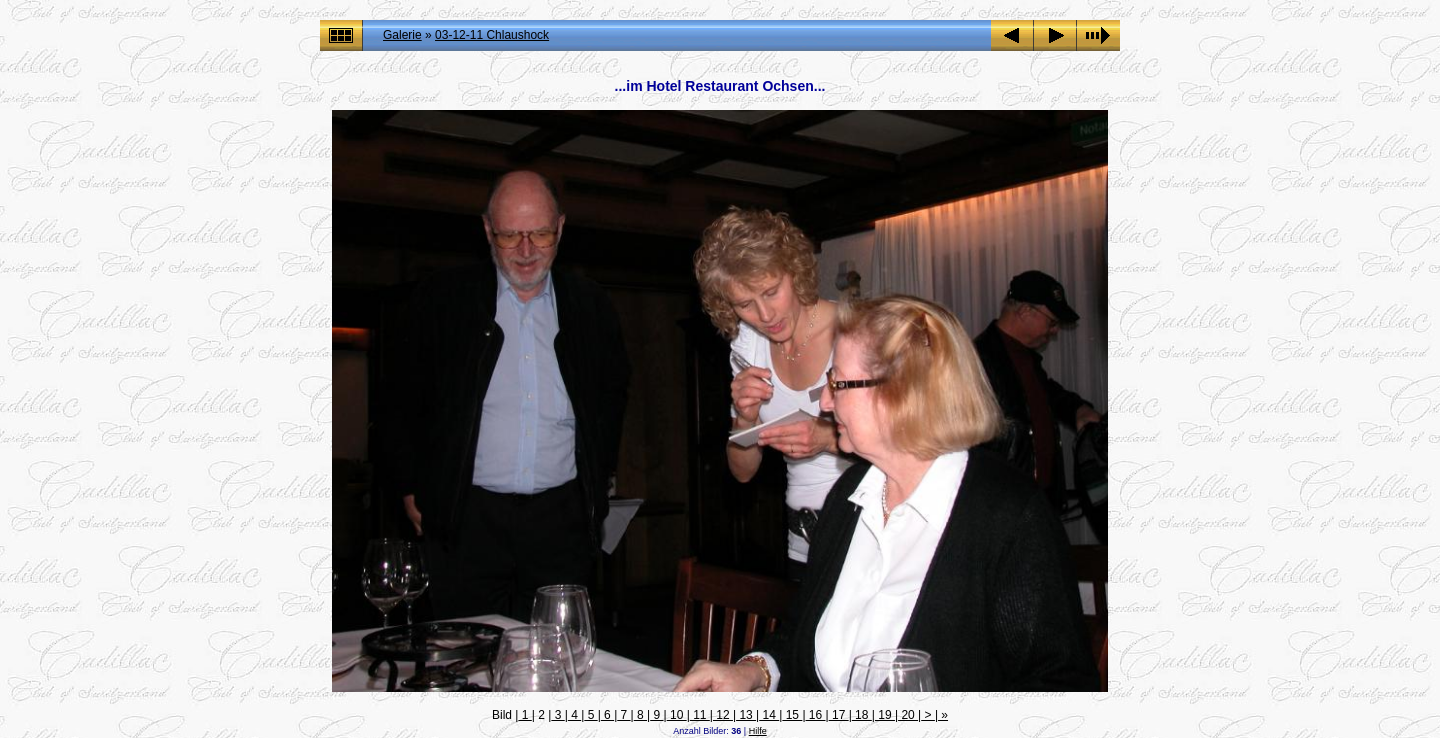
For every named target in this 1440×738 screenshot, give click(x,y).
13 (746, 715)
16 (816, 715)
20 (908, 715)
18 (862, 715)
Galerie (402, 35)
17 (839, 715)
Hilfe (758, 731)
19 (885, 715)
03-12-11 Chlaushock (492, 35)
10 (677, 715)
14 (769, 715)
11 (700, 715)
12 (723, 715)
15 (792, 715)
